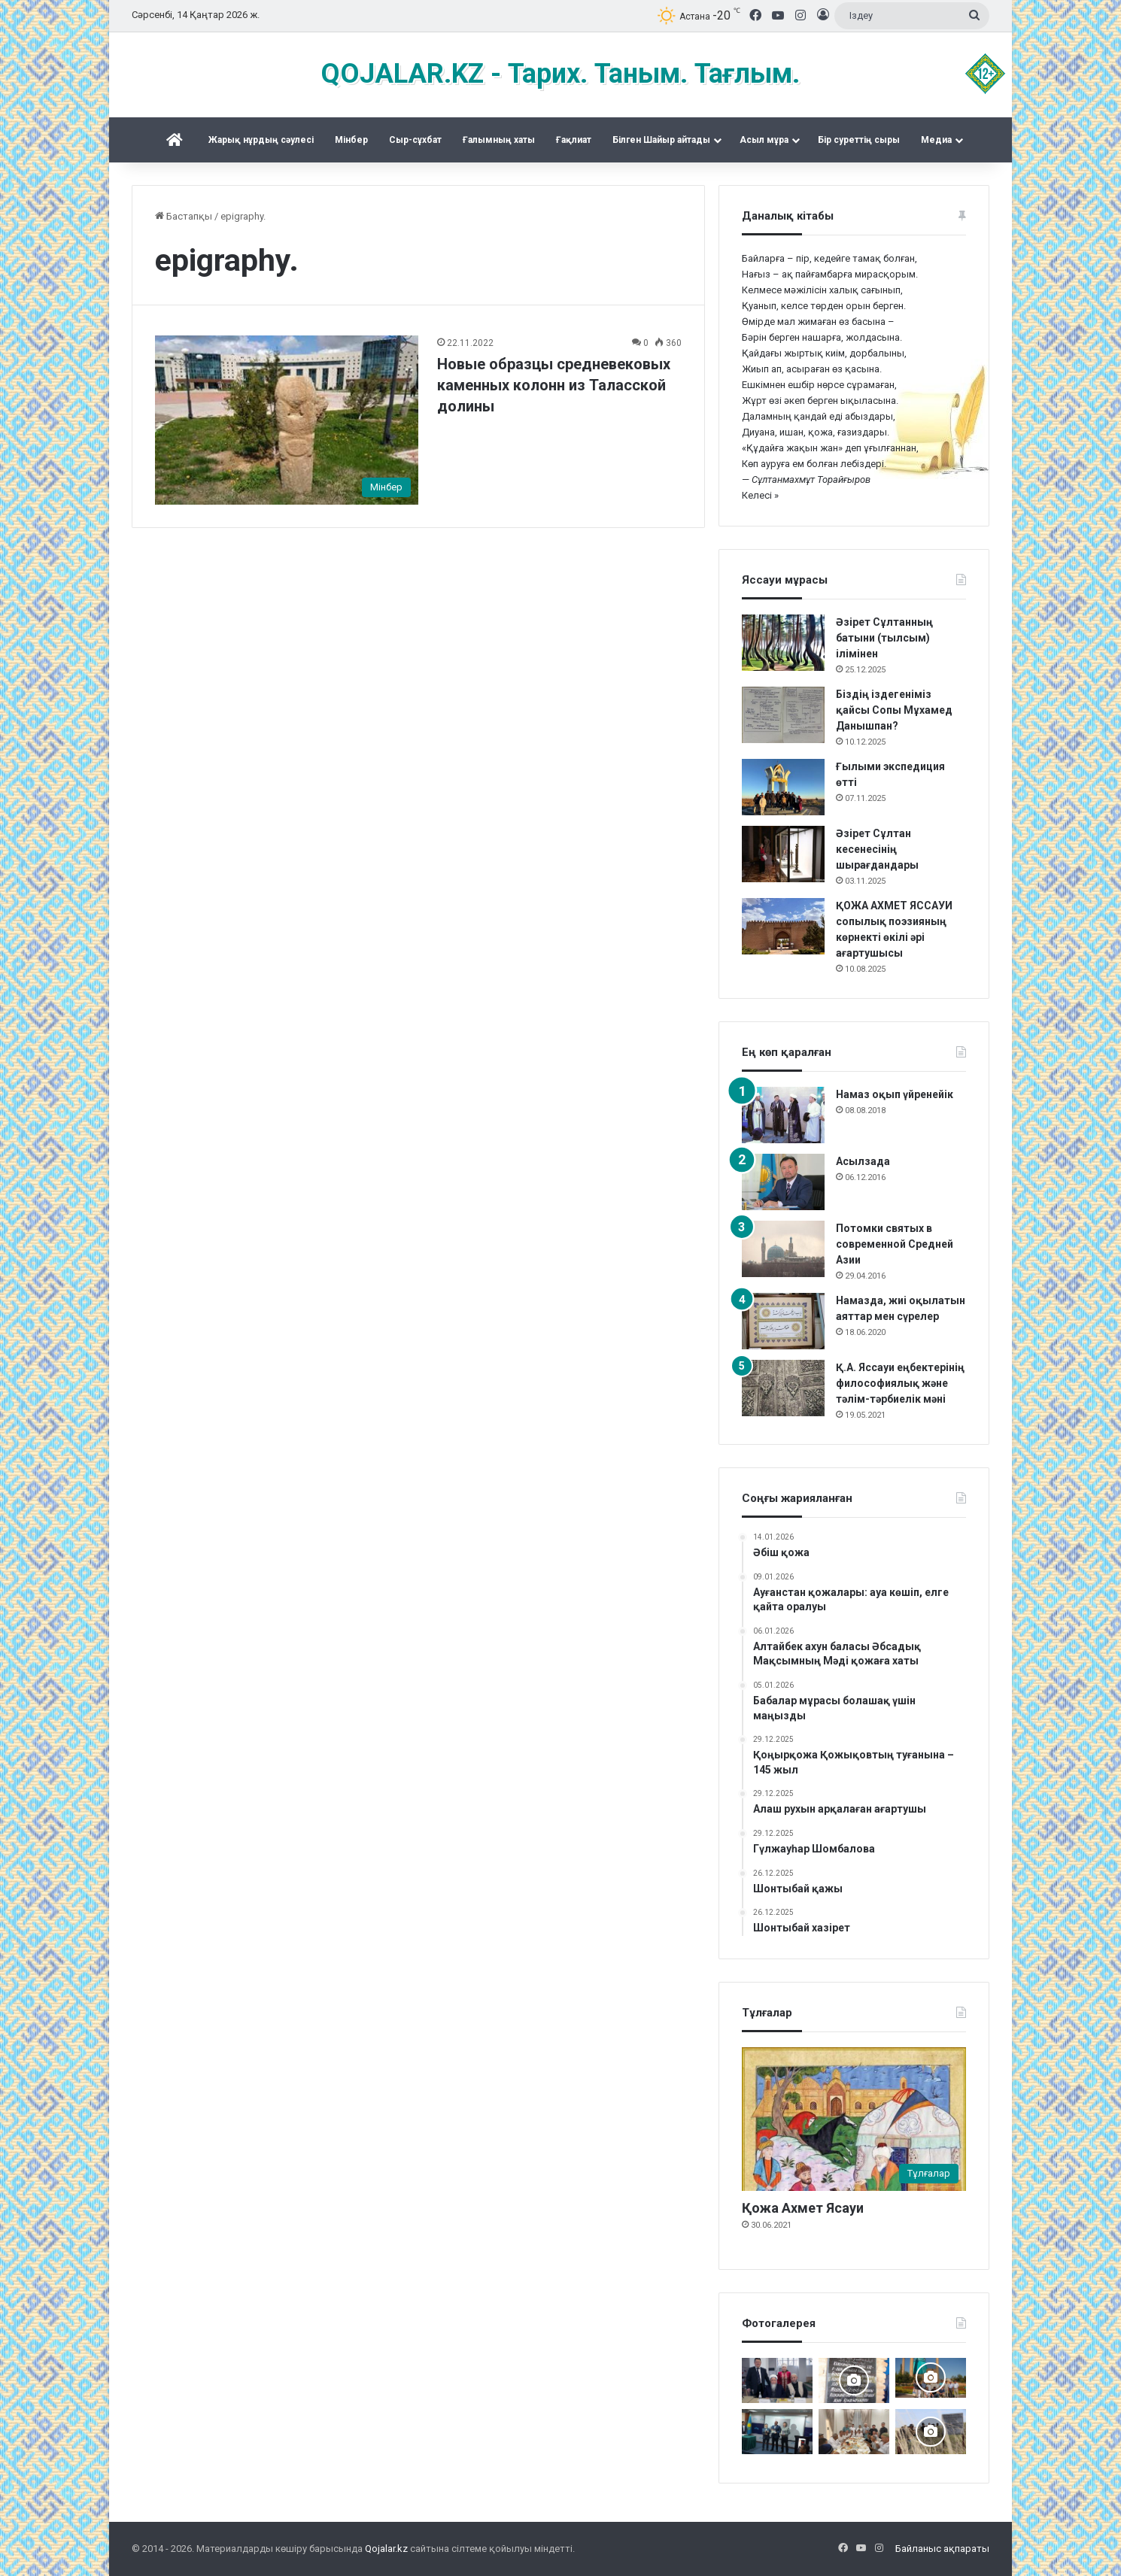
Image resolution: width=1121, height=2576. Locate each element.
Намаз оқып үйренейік (894, 1094)
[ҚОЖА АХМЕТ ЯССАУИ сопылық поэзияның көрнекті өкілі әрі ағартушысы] (783, 926)
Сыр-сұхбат (415, 140)
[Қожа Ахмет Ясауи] (854, 2119)
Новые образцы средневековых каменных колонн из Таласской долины (553, 385)
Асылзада (863, 1161)
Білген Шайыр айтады (661, 140)
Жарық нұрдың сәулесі (261, 140)
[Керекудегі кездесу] (930, 2378)
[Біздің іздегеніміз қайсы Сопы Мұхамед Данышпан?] (783, 715)
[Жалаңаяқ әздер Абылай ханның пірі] (777, 2431)
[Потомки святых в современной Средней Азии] (783, 1249)
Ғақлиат (573, 140)
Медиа (936, 140)
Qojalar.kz (386, 2548)
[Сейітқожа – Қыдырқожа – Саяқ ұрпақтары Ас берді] (854, 2431)
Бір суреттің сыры (859, 140)
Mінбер (351, 140)
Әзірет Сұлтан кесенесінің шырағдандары (877, 849)
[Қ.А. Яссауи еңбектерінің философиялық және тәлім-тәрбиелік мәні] (783, 1388)
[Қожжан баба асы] (854, 2380)
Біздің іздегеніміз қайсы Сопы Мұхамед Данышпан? (894, 710)
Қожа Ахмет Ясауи (803, 2208)
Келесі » (760, 495)
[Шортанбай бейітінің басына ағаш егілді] (930, 2431)
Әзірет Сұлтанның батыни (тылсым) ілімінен (884, 638)
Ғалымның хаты (499, 140)
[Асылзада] (783, 1182)
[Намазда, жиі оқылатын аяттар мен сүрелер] (783, 1321)
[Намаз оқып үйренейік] (783, 1115)
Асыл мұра (764, 140)
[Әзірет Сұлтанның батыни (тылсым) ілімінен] (783, 642)
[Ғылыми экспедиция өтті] (783, 787)
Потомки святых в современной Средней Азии (894, 1244)
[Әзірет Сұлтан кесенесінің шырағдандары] (783, 854)
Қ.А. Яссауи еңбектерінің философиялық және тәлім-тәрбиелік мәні (900, 1383)
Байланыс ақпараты (942, 2548)
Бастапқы (183, 216)
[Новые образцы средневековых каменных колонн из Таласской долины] (286, 419)
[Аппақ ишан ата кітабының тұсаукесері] (777, 2380)
